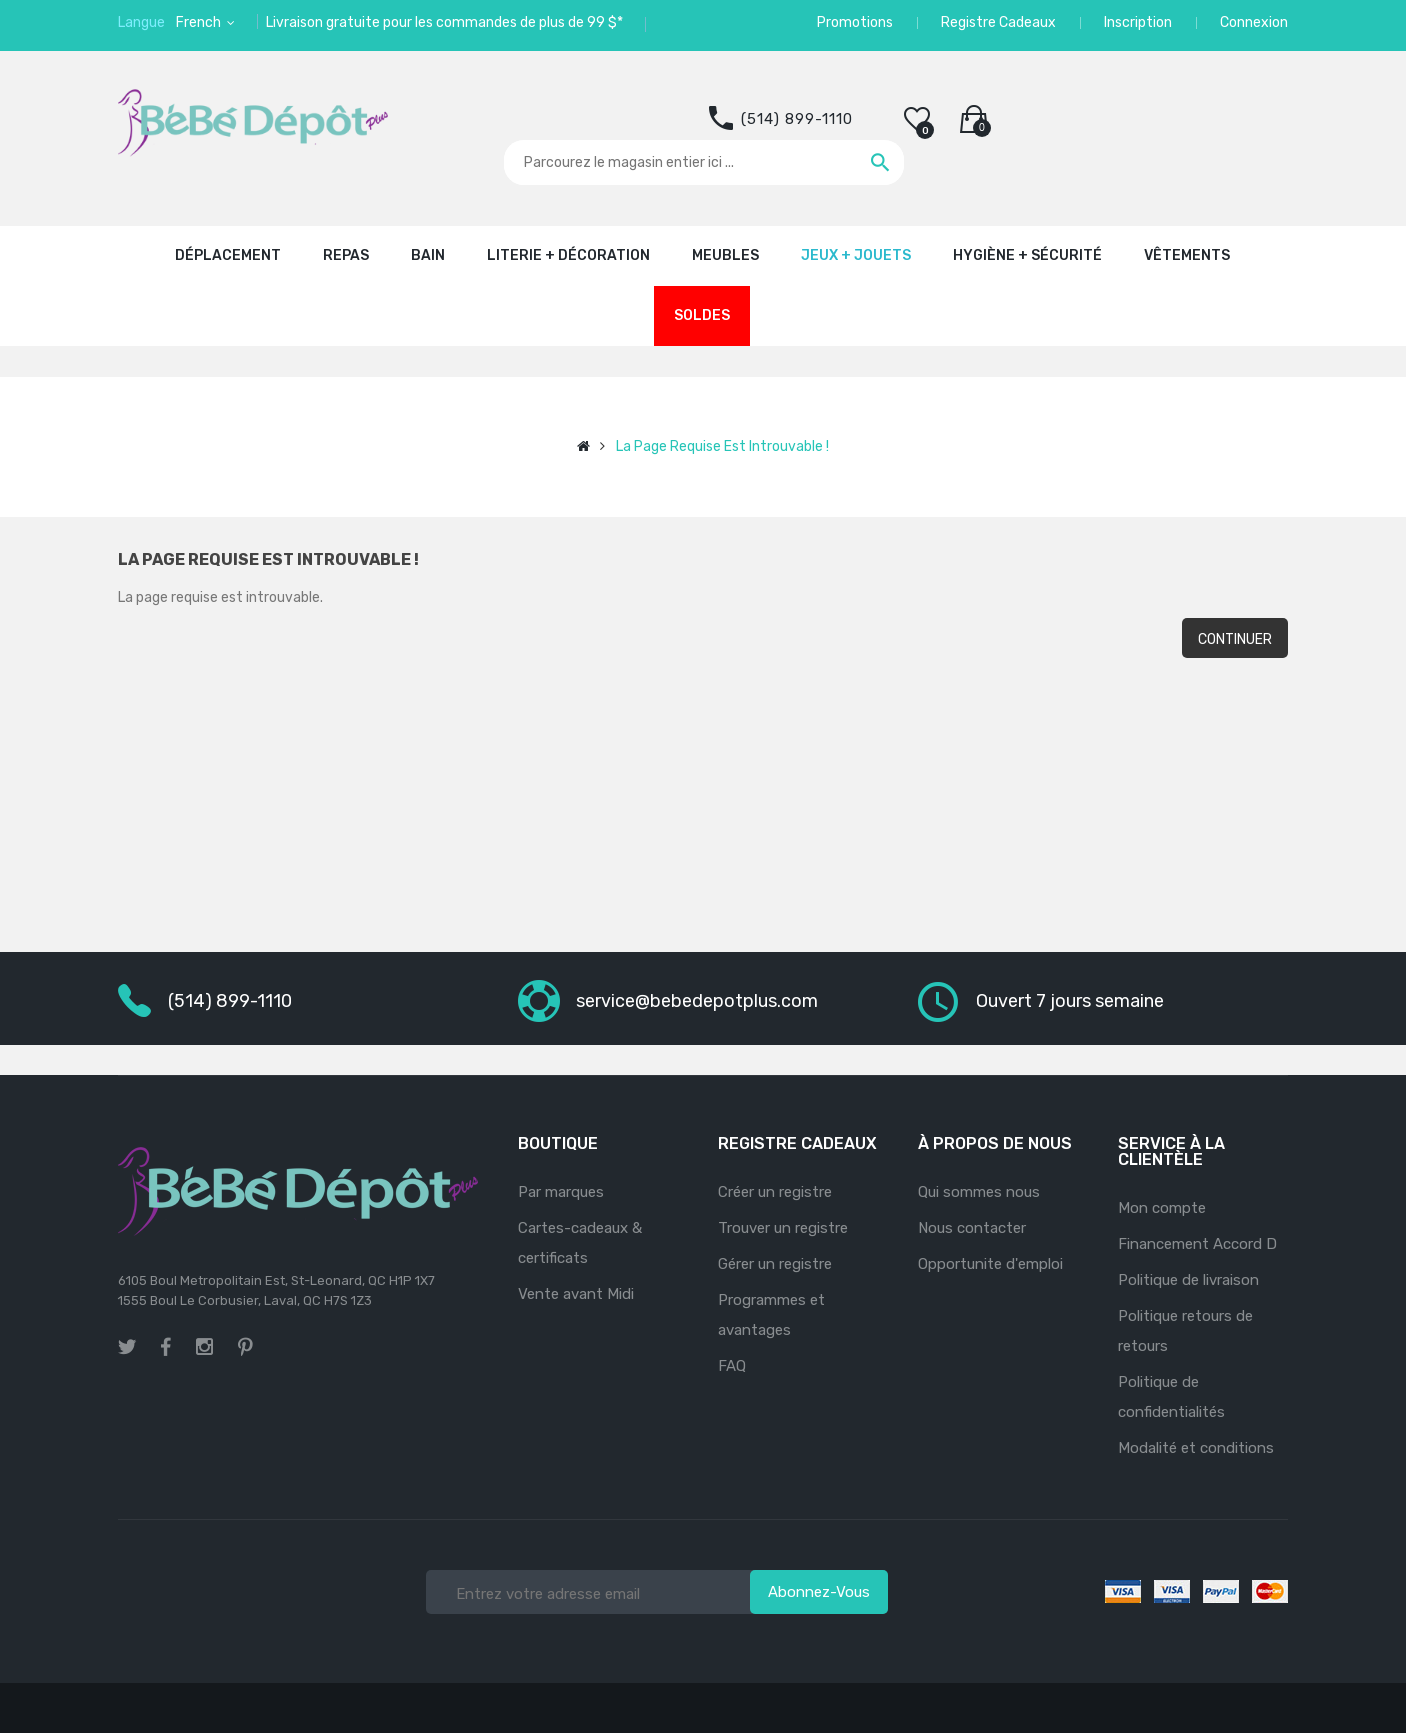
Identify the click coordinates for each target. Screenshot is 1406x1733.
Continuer (1235, 639)
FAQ (732, 1366)
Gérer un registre (775, 1264)
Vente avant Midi (576, 1294)
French (200, 22)
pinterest (245, 1347)
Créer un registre (775, 1192)
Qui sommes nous (979, 1192)
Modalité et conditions (1196, 1448)
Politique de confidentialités (1171, 1397)
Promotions (855, 22)
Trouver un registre (783, 1228)
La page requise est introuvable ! (722, 446)
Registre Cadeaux (998, 22)
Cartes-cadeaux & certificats (580, 1243)
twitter (127, 1347)
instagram (204, 1344)
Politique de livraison (1188, 1280)
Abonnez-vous (819, 1592)
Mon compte (1162, 1208)
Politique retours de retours (1185, 1331)
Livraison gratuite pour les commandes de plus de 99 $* (444, 22)
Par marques (561, 1192)
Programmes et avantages (771, 1315)
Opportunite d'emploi (990, 1264)
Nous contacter (972, 1228)
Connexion (1254, 22)
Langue (141, 22)
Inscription (1138, 22)
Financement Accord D (1197, 1244)
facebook (166, 1347)
